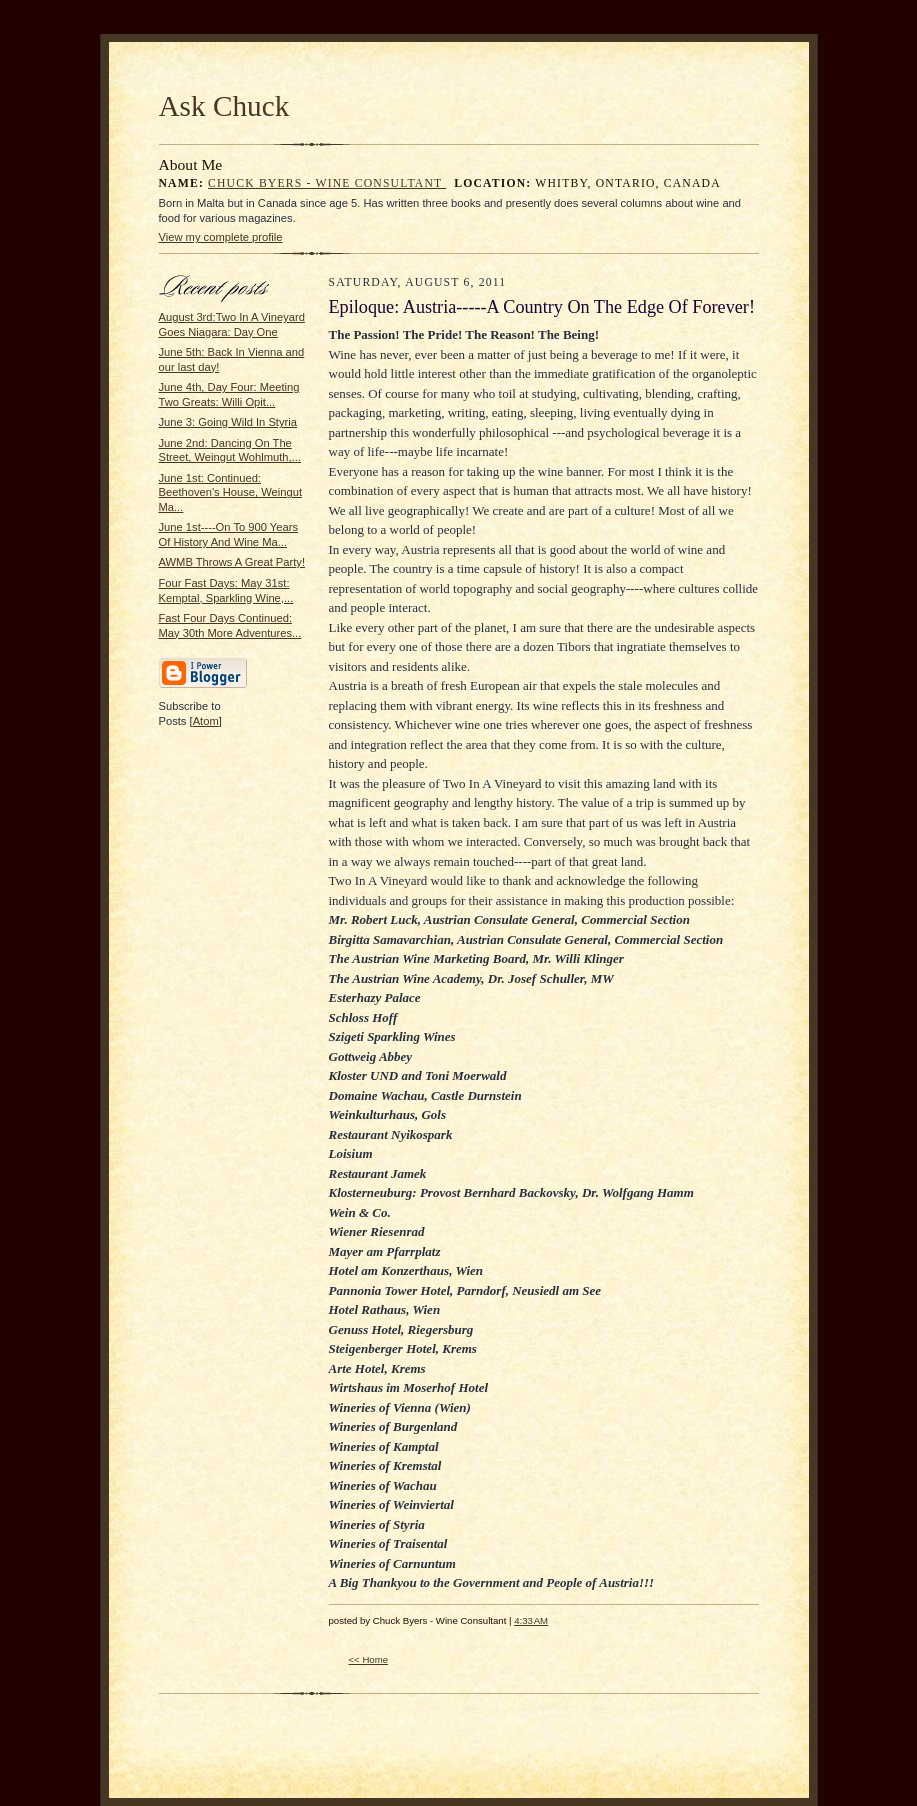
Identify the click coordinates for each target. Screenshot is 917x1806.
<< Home (369, 1659)
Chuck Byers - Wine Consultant (327, 183)
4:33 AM (531, 1620)
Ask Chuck (224, 106)
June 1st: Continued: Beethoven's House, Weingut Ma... (231, 492)
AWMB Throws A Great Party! (232, 562)
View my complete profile (221, 237)
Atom (206, 721)
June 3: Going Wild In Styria (228, 422)
